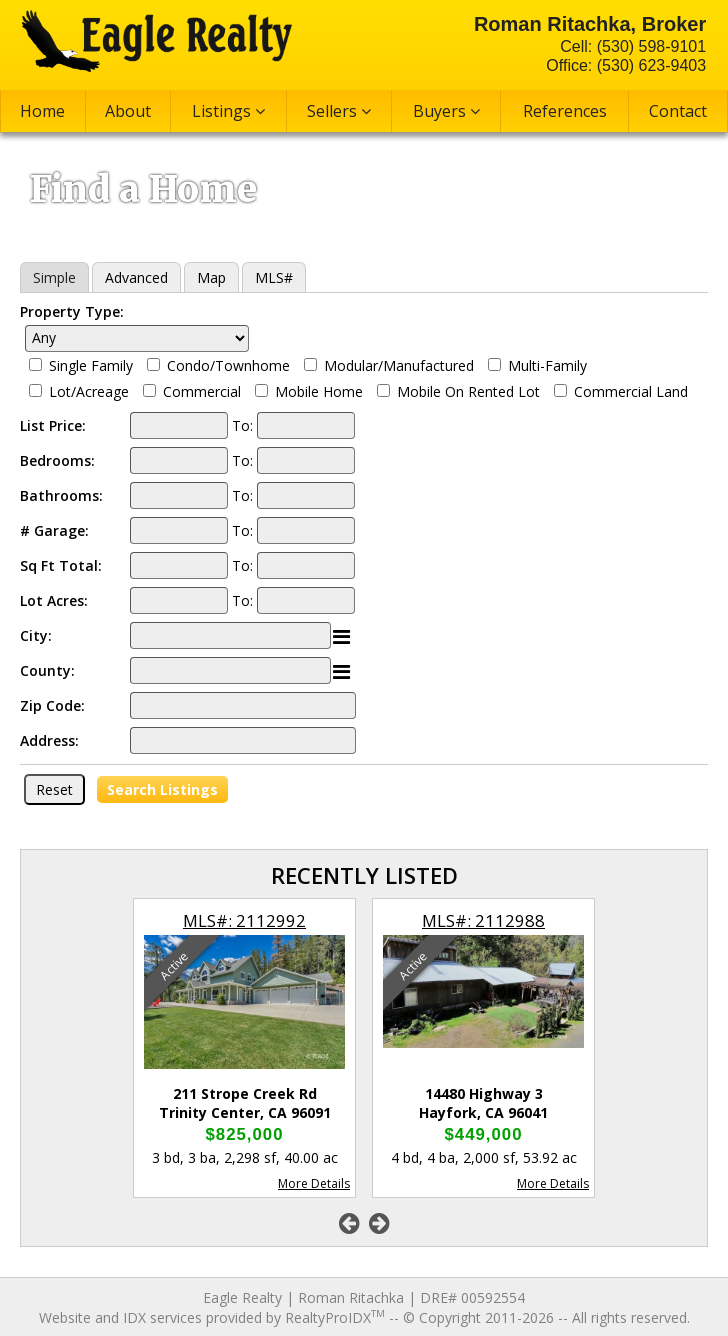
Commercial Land (631, 391)
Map (211, 277)
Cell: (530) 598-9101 (633, 46)
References (565, 111)
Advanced (136, 277)
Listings (228, 111)
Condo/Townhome (228, 365)
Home (42, 111)
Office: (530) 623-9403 (626, 65)
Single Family (91, 365)
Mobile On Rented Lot (468, 391)
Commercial (202, 391)
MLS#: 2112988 (483, 920)
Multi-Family (547, 365)
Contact (678, 111)
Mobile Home (319, 391)
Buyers (446, 111)
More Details (314, 1183)
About (128, 111)
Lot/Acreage (89, 391)
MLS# (274, 277)
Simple (54, 277)
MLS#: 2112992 (244, 920)
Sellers (339, 111)
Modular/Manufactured (399, 365)
